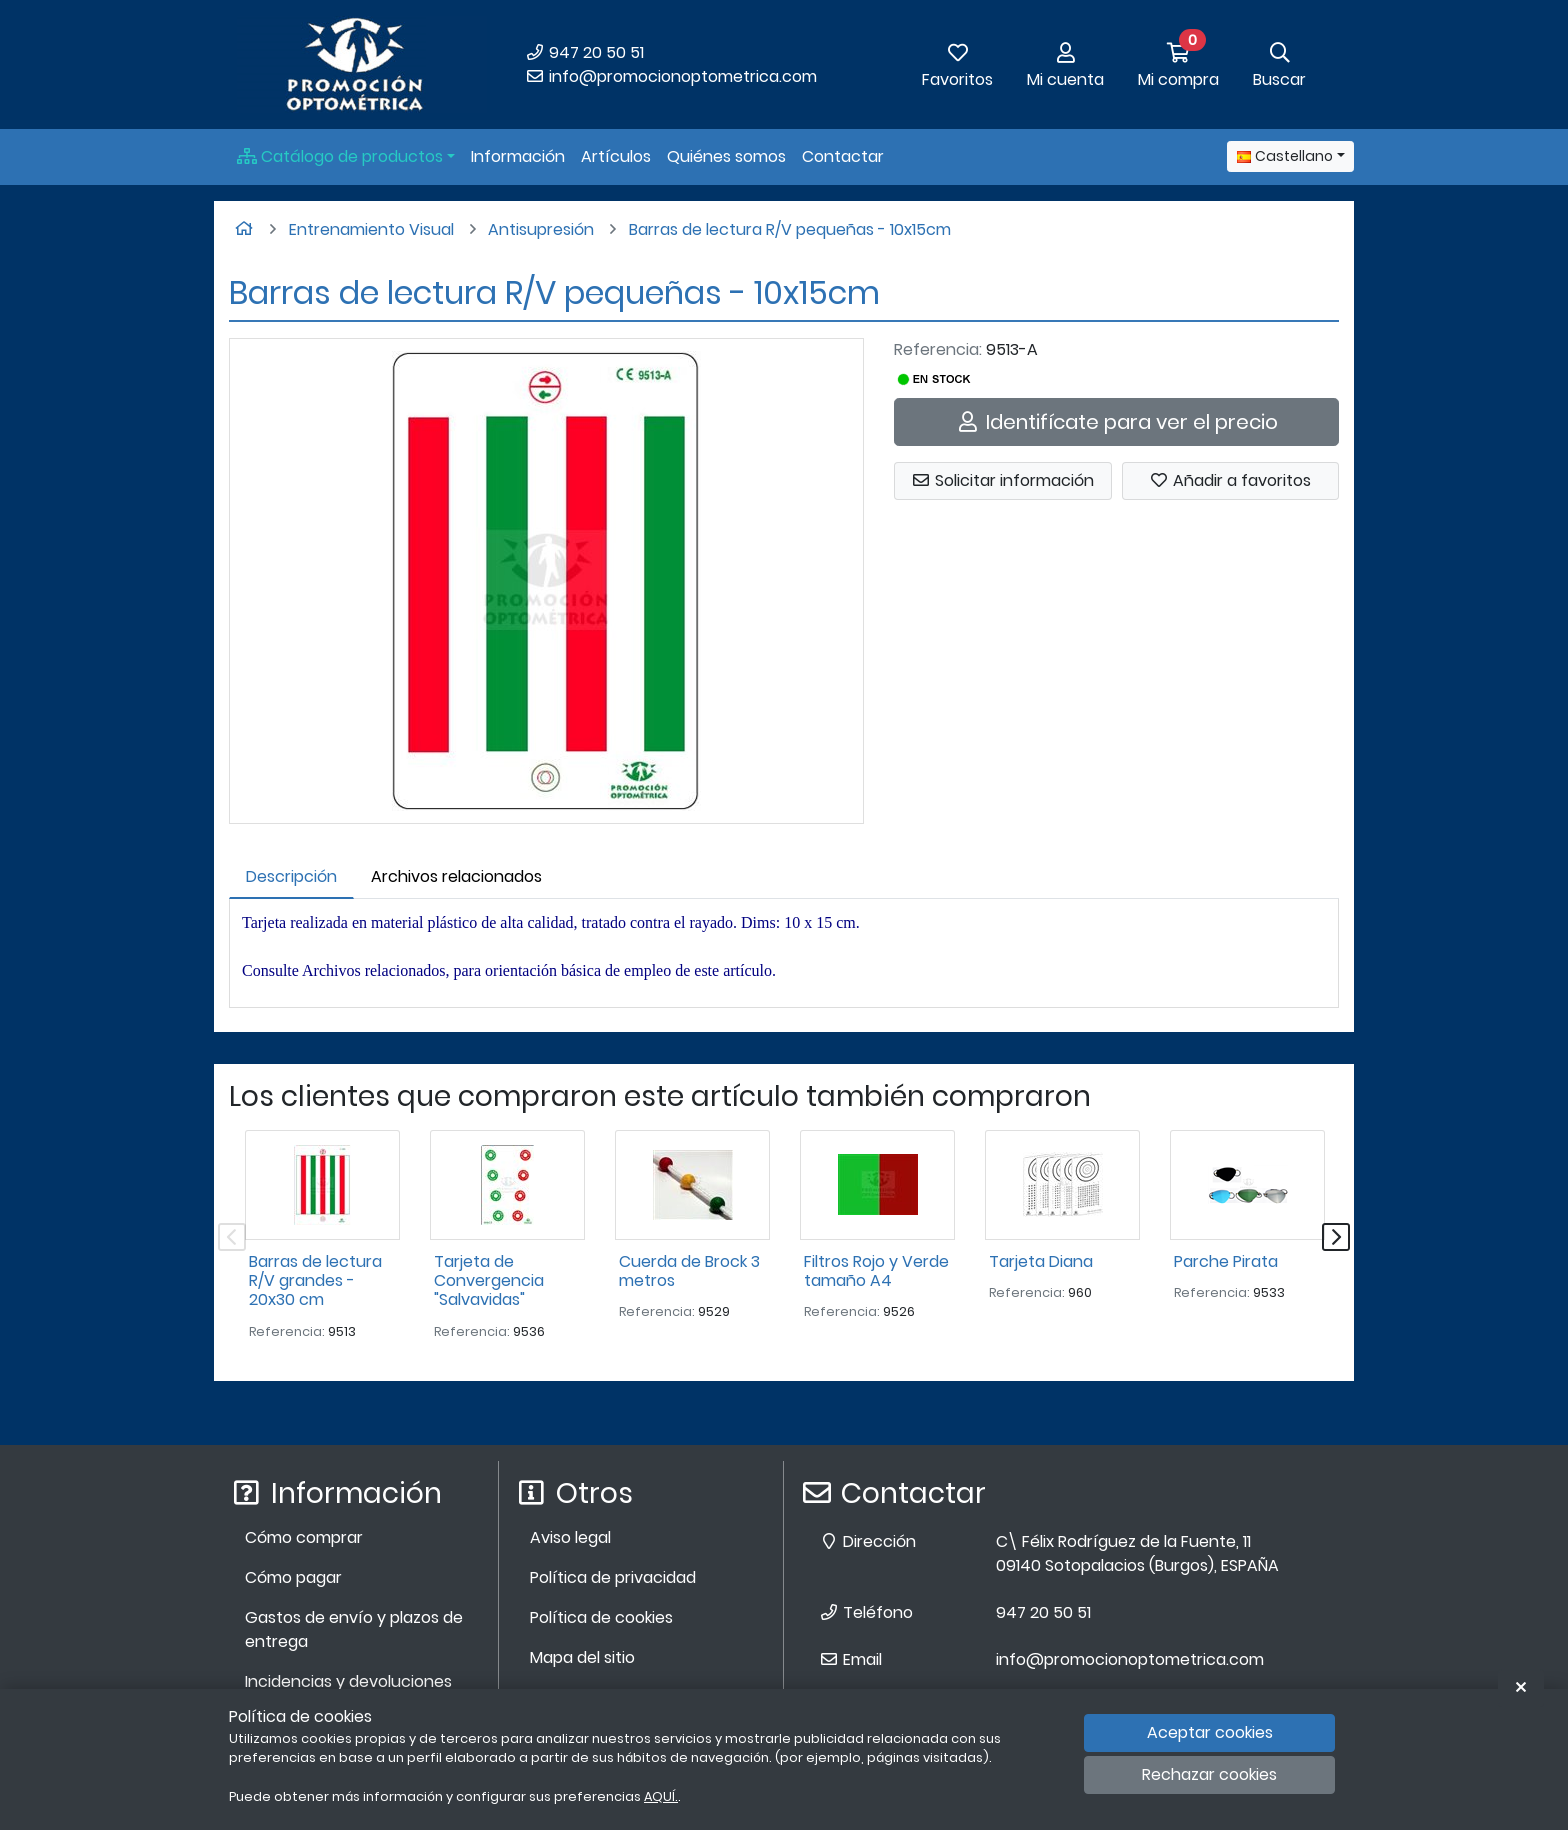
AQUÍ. (661, 1796)
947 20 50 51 (584, 52)
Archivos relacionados (456, 876)
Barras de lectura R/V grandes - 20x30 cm (315, 1280)
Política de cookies (601, 1617)
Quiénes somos (726, 156)
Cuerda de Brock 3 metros (689, 1271)
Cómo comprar (304, 1537)
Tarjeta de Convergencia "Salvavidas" (489, 1280)
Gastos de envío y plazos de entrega (354, 1629)
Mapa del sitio (582, 1657)
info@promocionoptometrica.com (671, 76)
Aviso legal (570, 1537)
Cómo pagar (293, 1577)
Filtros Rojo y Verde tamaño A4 (876, 1271)
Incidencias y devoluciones (348, 1681)
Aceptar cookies (1210, 1732)
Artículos (616, 156)
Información (518, 156)
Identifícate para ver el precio (1117, 422)
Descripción (291, 876)
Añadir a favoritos (1230, 480)
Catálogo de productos (340, 156)
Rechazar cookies (1209, 1774)
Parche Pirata (1226, 1261)
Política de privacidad (613, 1577)
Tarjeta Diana (1041, 1261)
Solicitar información (1002, 480)
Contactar (843, 156)
